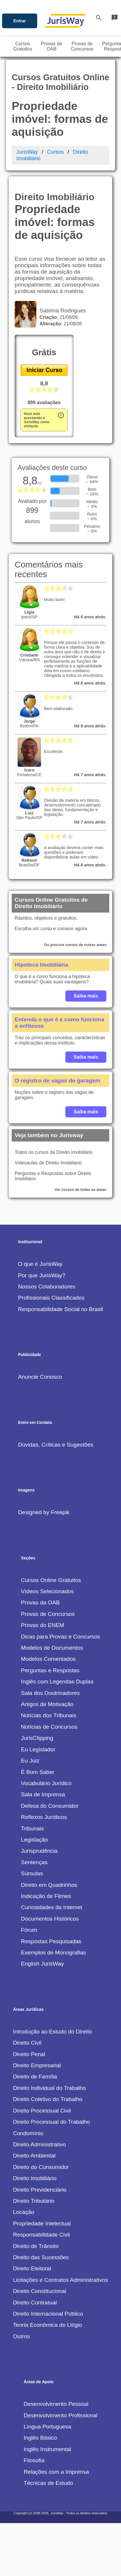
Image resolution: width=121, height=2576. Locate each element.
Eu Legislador (38, 1749)
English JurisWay (42, 1964)
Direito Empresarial (37, 2065)
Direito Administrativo (39, 2144)
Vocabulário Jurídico (46, 1783)
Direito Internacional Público (48, 2314)
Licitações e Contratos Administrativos (60, 2280)
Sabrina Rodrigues (61, 310)
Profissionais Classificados (51, 1298)
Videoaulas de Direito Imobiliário (48, 1162)
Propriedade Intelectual (42, 2223)
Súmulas (32, 1873)
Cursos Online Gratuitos (51, 1580)
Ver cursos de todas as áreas (80, 1189)
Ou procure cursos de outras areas (75, 945)
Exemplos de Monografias (53, 1952)
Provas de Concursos (48, 1614)
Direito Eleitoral (32, 2268)
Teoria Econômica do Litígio (47, 2325)
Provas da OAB (40, 1602)
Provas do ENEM (42, 1625)
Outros (21, 2336)
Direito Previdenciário (39, 2190)
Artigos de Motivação (47, 1704)
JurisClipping (37, 1738)
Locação (23, 2212)
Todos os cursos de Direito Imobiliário (54, 1152)
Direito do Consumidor (41, 2167)
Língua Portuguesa (47, 2426)
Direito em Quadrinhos (49, 1885)
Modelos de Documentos (52, 1648)
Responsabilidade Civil (41, 2235)
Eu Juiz (30, 1760)
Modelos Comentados (48, 1659)
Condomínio (28, 2133)
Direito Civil (27, 2043)
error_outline (60, 415)
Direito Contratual (35, 2302)
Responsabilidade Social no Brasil (60, 1309)
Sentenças (34, 1862)
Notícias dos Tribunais (48, 1715)
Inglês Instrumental (47, 2449)
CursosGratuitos (22, 46)
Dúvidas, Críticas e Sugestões (55, 1445)
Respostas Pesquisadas (51, 1941)
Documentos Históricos (50, 1919)
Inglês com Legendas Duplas (57, 1681)
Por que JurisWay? (41, 1275)
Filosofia (34, 2460)
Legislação (34, 1840)
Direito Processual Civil (42, 2111)
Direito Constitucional (39, 2291)
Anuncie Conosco (40, 1377)
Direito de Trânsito (36, 2246)
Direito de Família (35, 2076)
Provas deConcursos (82, 46)
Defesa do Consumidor (50, 1806)
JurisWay (27, 152)
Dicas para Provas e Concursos (60, 1636)
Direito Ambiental (34, 2155)
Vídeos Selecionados (47, 1591)
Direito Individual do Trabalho (49, 2088)
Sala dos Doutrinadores (50, 1693)
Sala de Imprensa (43, 1794)
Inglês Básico (40, 2438)
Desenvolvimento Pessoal (56, 2404)
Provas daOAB (51, 46)
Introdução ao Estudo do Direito (52, 2031)
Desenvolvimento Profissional (61, 2415)
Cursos (55, 152)
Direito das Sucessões (41, 2257)
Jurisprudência (39, 1851)
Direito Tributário (33, 2201)
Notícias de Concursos (49, 1727)
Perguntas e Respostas (50, 1670)
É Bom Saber (37, 1772)
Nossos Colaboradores (46, 1286)
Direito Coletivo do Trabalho (47, 2099)
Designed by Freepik (43, 1512)
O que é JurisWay (40, 1264)
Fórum (29, 1930)
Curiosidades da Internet (51, 1907)
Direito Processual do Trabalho (51, 2122)
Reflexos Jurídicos (44, 1817)
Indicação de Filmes (46, 1896)
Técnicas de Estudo (48, 2483)
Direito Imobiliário (34, 2178)
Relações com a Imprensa (56, 2472)
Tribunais (32, 1828)
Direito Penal (29, 2054)
